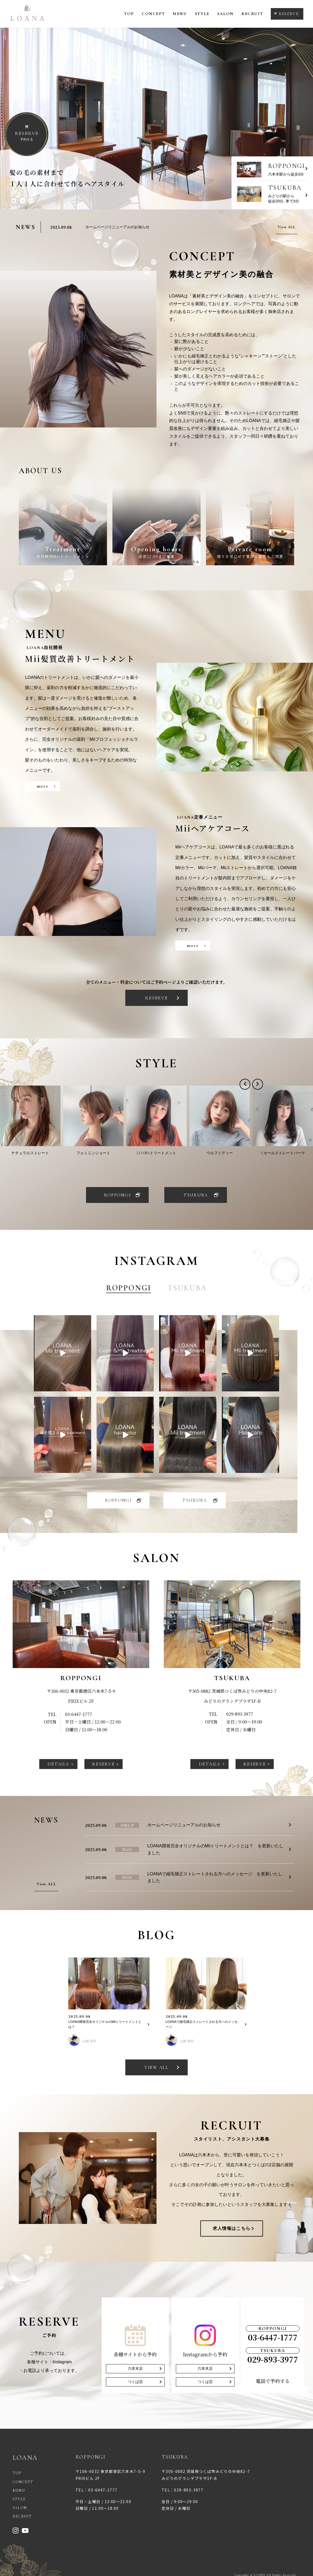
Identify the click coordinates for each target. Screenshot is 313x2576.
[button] (245, 1084)
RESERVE (288, 13)
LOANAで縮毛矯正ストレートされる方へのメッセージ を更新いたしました (214, 1877)
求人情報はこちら (232, 2228)
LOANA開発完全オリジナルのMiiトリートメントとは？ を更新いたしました (215, 1849)
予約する (27, 135)
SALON (225, 13)
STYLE (202, 13)
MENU (180, 13)
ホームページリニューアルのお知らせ (118, 227)
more (43, 786)
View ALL (286, 227)
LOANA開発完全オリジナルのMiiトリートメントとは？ (104, 2024)
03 (31, 200)
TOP (129, 13)
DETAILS (58, 1764)
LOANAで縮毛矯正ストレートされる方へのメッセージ (202, 2024)
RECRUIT (252, 13)
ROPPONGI (117, 1195)
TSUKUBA (195, 1195)
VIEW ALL (156, 2067)
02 (22, 200)
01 (13, 200)
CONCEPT (153, 13)
